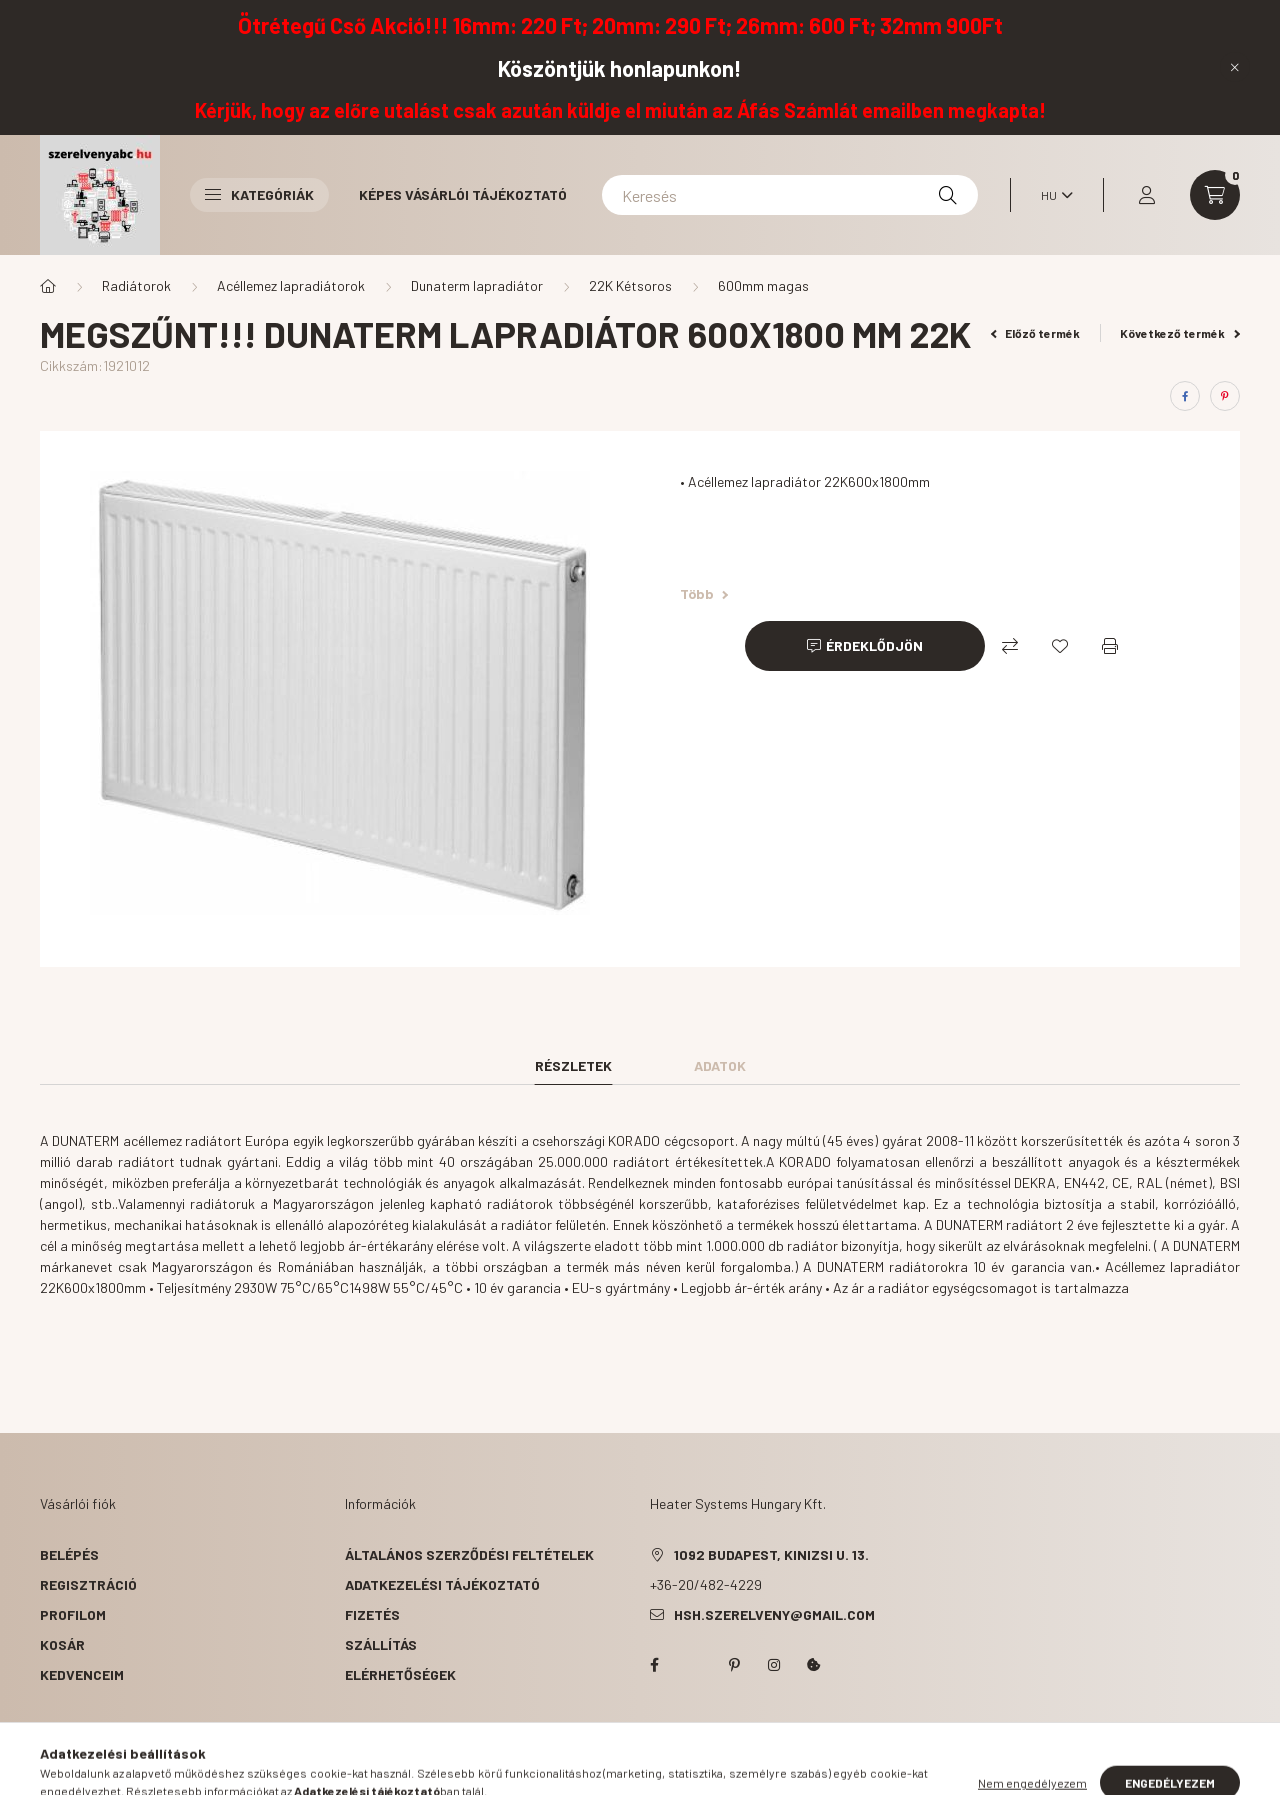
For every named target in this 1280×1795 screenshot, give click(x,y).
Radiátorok (136, 285)
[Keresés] (790, 195)
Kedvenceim (82, 1674)
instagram (774, 1665)
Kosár (62, 1644)
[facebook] (1185, 396)
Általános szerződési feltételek (469, 1554)
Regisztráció (88, 1584)
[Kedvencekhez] (1060, 646)
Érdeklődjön (874, 645)
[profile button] (1147, 195)
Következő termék (1180, 333)
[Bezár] (1235, 67)
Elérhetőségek (400, 1674)
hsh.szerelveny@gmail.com (774, 1614)
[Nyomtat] (1110, 646)
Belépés (69, 1554)
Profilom (73, 1614)
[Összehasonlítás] (1010, 646)
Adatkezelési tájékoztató (442, 1584)
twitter (694, 1665)
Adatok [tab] (720, 1065)
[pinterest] (1225, 396)
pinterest (734, 1665)
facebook (654, 1665)
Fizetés (372, 1614)
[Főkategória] (48, 286)
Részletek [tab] (573, 1065)
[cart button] (1215, 195)
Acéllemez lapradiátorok (291, 285)
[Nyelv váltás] (1052, 195)
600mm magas (763, 285)
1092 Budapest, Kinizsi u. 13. (771, 1554)
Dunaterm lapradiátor (477, 285)
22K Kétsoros (630, 285)
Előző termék (1036, 333)
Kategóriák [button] (259, 194)
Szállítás (381, 1644)
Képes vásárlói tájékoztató (463, 194)
